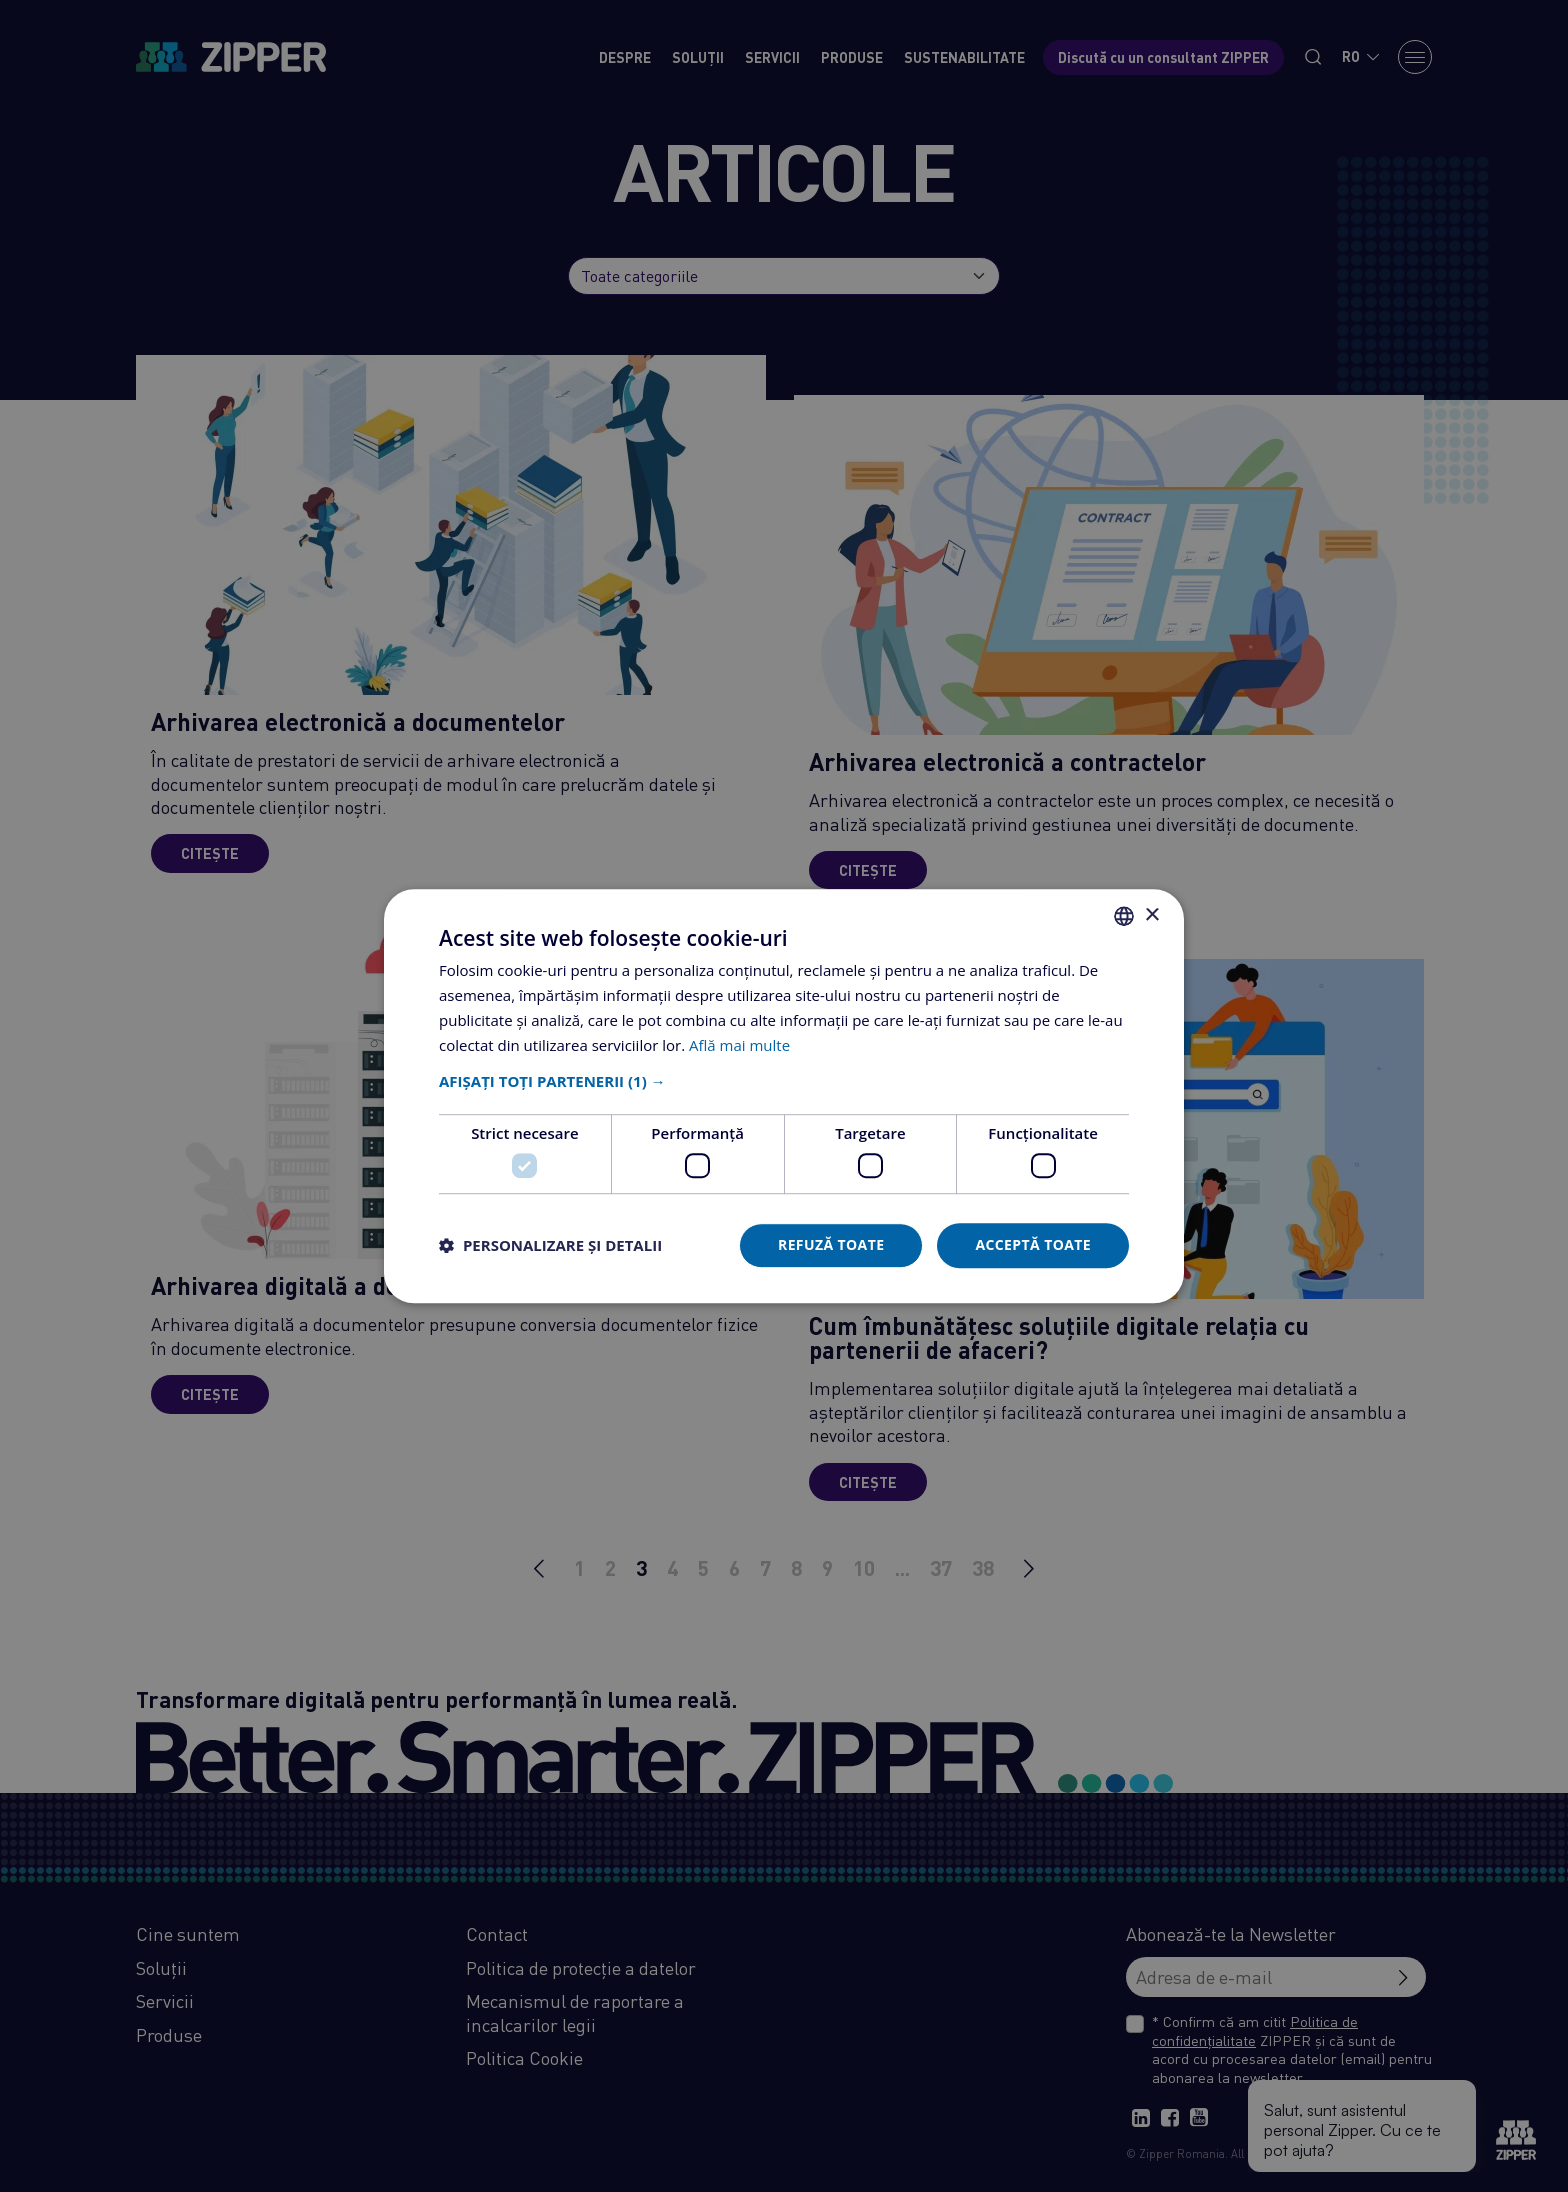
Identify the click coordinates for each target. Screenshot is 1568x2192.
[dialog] (784, 1096)
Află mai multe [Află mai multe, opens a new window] (739, 1045)
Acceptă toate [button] (1033, 1244)
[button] (784, 1082)
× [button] (1151, 915)
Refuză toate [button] (831, 1244)
